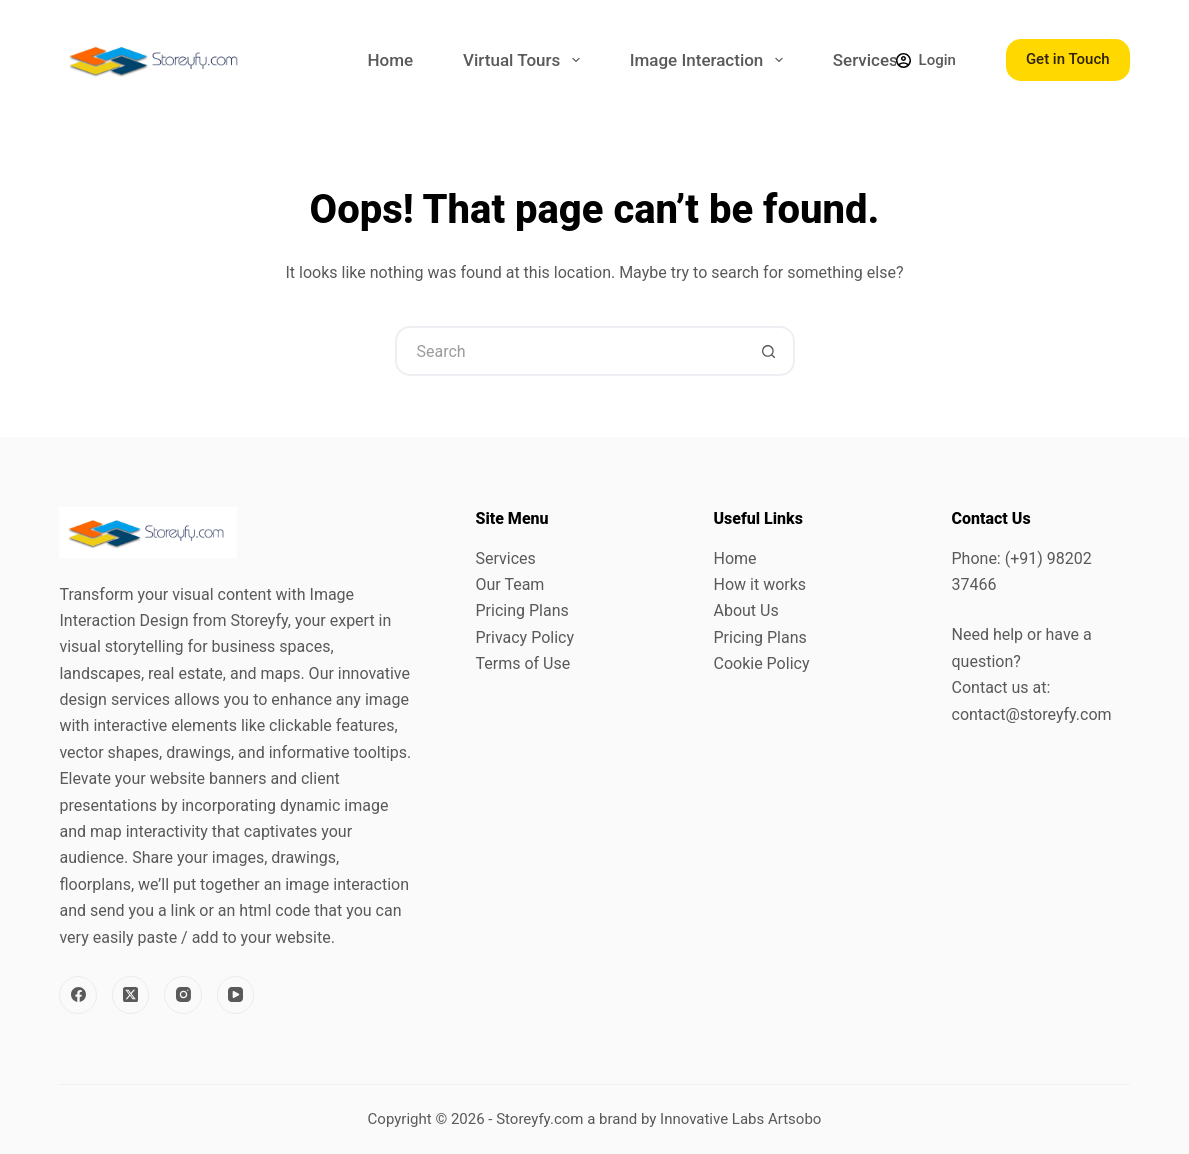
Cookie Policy (762, 663)
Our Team (509, 584)
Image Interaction (710, 60)
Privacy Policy (524, 637)
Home (390, 60)
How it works (760, 584)
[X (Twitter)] (131, 995)
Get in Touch (1068, 59)
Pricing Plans (521, 610)
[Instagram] (183, 995)
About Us (746, 610)
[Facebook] (78, 995)
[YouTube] (236, 995)
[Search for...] (570, 351)
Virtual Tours (525, 60)
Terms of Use (522, 663)
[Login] (926, 60)
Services (865, 60)
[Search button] (770, 351)
